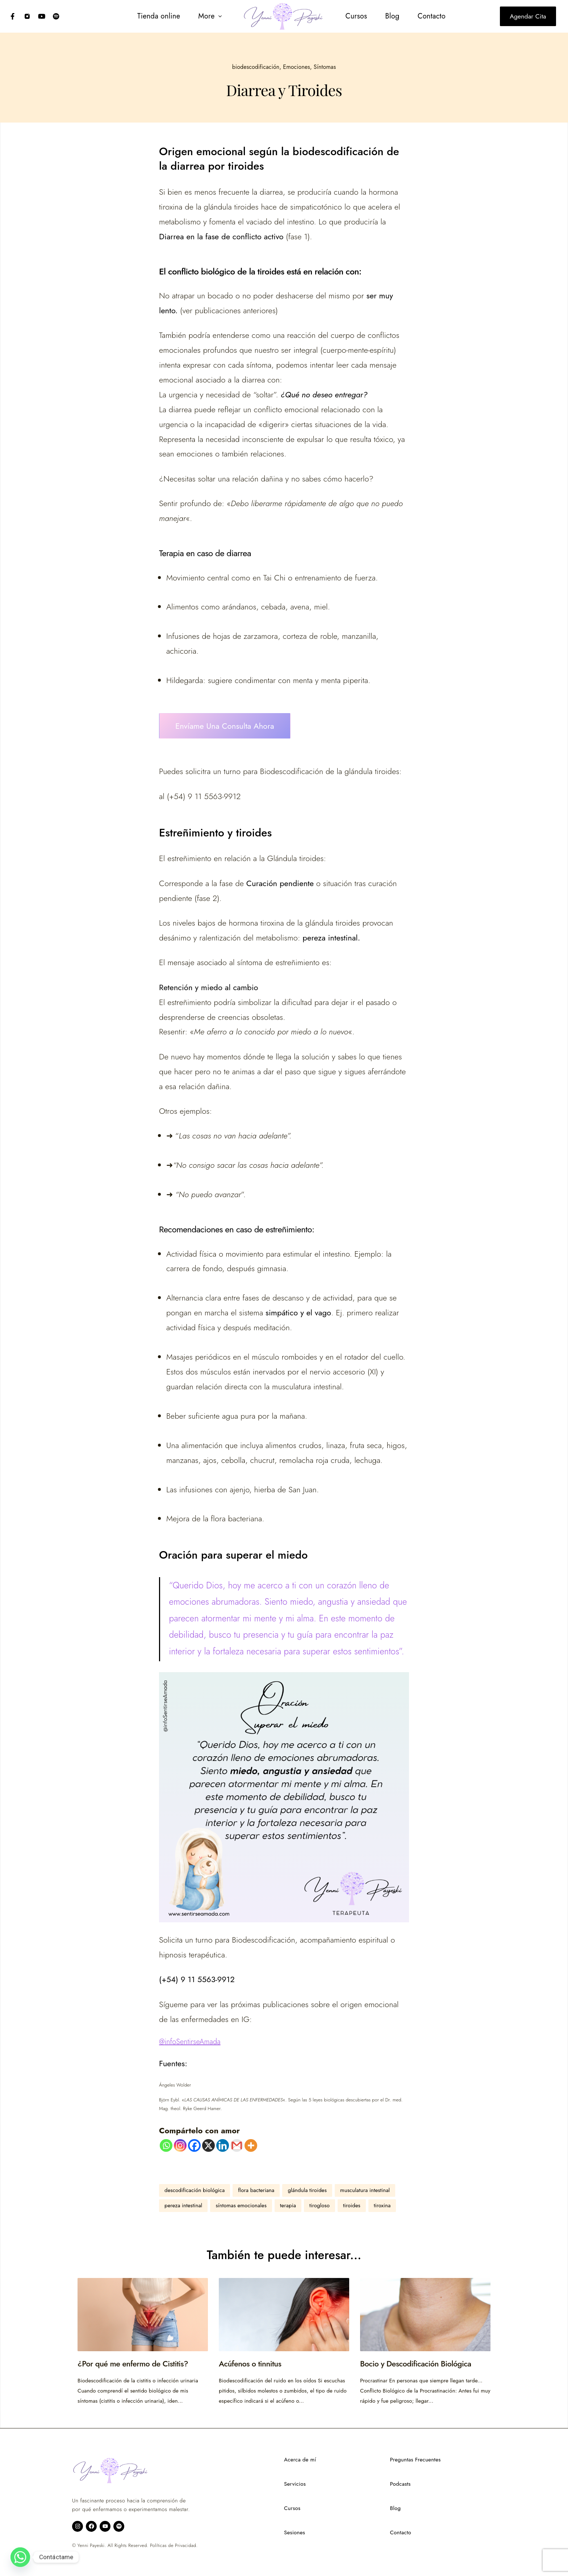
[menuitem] (157, 16)
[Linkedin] (222, 2145)
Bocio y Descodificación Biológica (416, 2363)
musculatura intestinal (365, 2190)
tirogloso (319, 2205)
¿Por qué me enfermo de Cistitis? (133, 2363)
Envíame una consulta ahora (224, 726)
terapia (288, 2205)
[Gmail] (236, 2145)
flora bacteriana (256, 2190)
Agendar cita (528, 16)
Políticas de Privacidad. (173, 2545)
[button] (209, 16)
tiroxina (382, 2205)
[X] (208, 2145)
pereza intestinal (183, 2205)
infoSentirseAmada (193, 2042)
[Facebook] (194, 2145)
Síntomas (325, 67)
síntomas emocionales (241, 2205)
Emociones (296, 67)
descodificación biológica (194, 2190)
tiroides (351, 2205)
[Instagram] (180, 2145)
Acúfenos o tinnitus (250, 2363)
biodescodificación (256, 67)
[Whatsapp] (166, 2145)
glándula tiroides (307, 2190)
